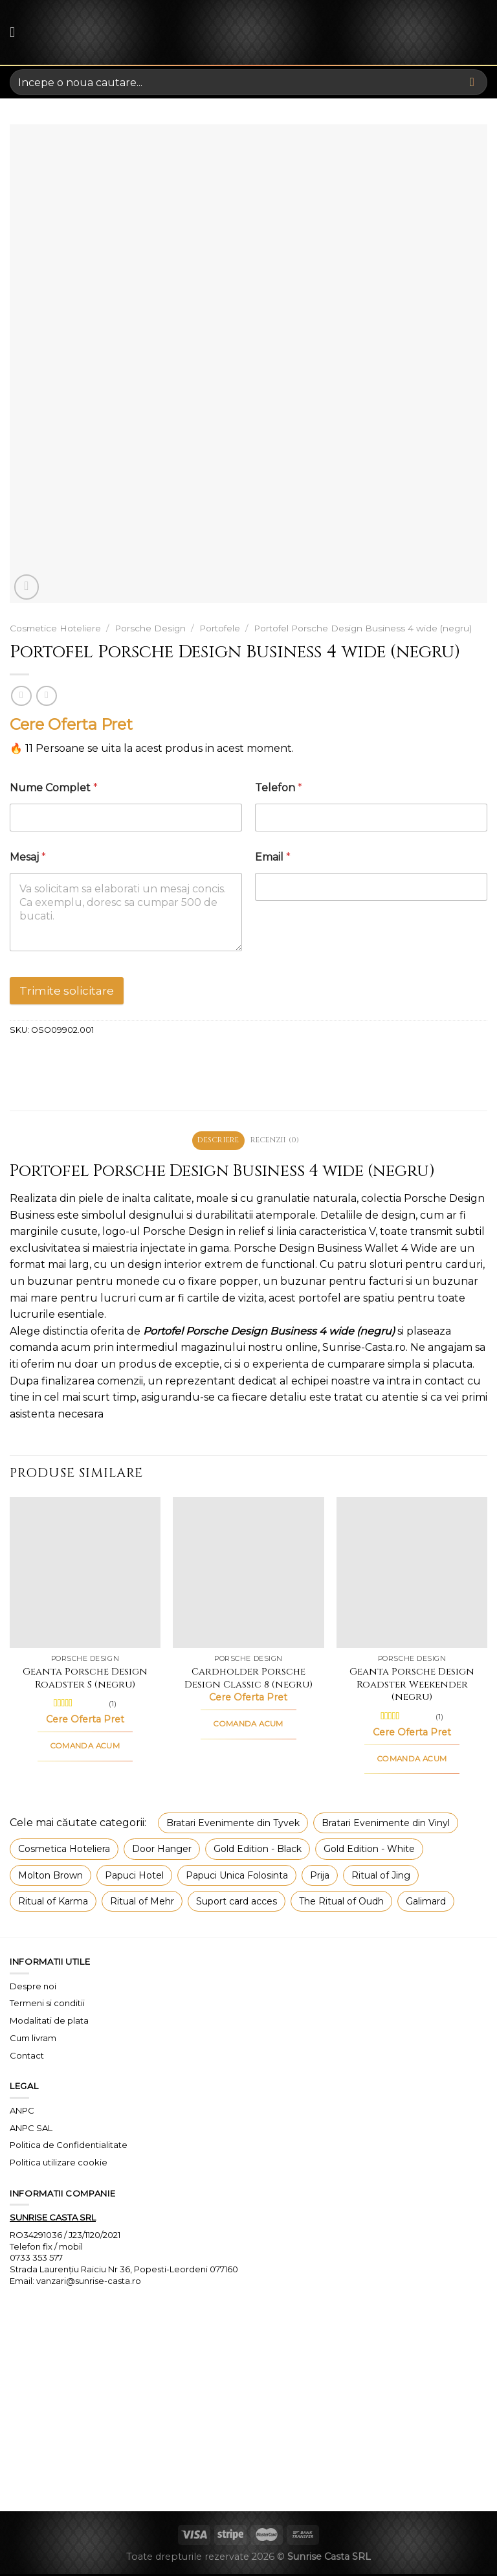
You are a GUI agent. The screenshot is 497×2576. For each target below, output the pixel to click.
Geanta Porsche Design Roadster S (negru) (85, 1680)
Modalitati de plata (49, 2022)
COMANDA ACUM (85, 1747)
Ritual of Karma (53, 1902)
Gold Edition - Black (258, 1850)
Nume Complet (54, 788)
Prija (319, 1876)
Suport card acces (236, 1902)
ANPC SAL (31, 2129)
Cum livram (33, 2039)
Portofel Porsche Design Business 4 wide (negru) (363, 628)
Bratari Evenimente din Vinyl (386, 1824)
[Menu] (17, 32)
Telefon (278, 788)
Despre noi (33, 1987)
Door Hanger (162, 1850)
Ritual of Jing (380, 1876)
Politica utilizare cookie (58, 2164)
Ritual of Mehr (142, 1902)
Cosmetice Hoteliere (55, 628)
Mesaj (28, 857)
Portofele (219, 628)
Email (273, 857)
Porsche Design (150, 628)
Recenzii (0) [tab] (280, 1140)
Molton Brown (50, 1876)
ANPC (22, 2112)
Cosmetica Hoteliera (64, 1850)
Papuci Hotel (134, 1876)
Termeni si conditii (47, 2005)
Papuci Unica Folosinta (237, 1876)
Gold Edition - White (369, 1850)
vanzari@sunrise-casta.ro (88, 2282)
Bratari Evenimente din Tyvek (233, 1824)
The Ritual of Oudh (341, 1902)
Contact (27, 2056)
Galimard (426, 1902)
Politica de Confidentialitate (68, 2146)
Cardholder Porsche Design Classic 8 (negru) (248, 1680)
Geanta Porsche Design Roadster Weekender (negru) (411, 1686)
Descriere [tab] (214, 1140)
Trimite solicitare (66, 990)
